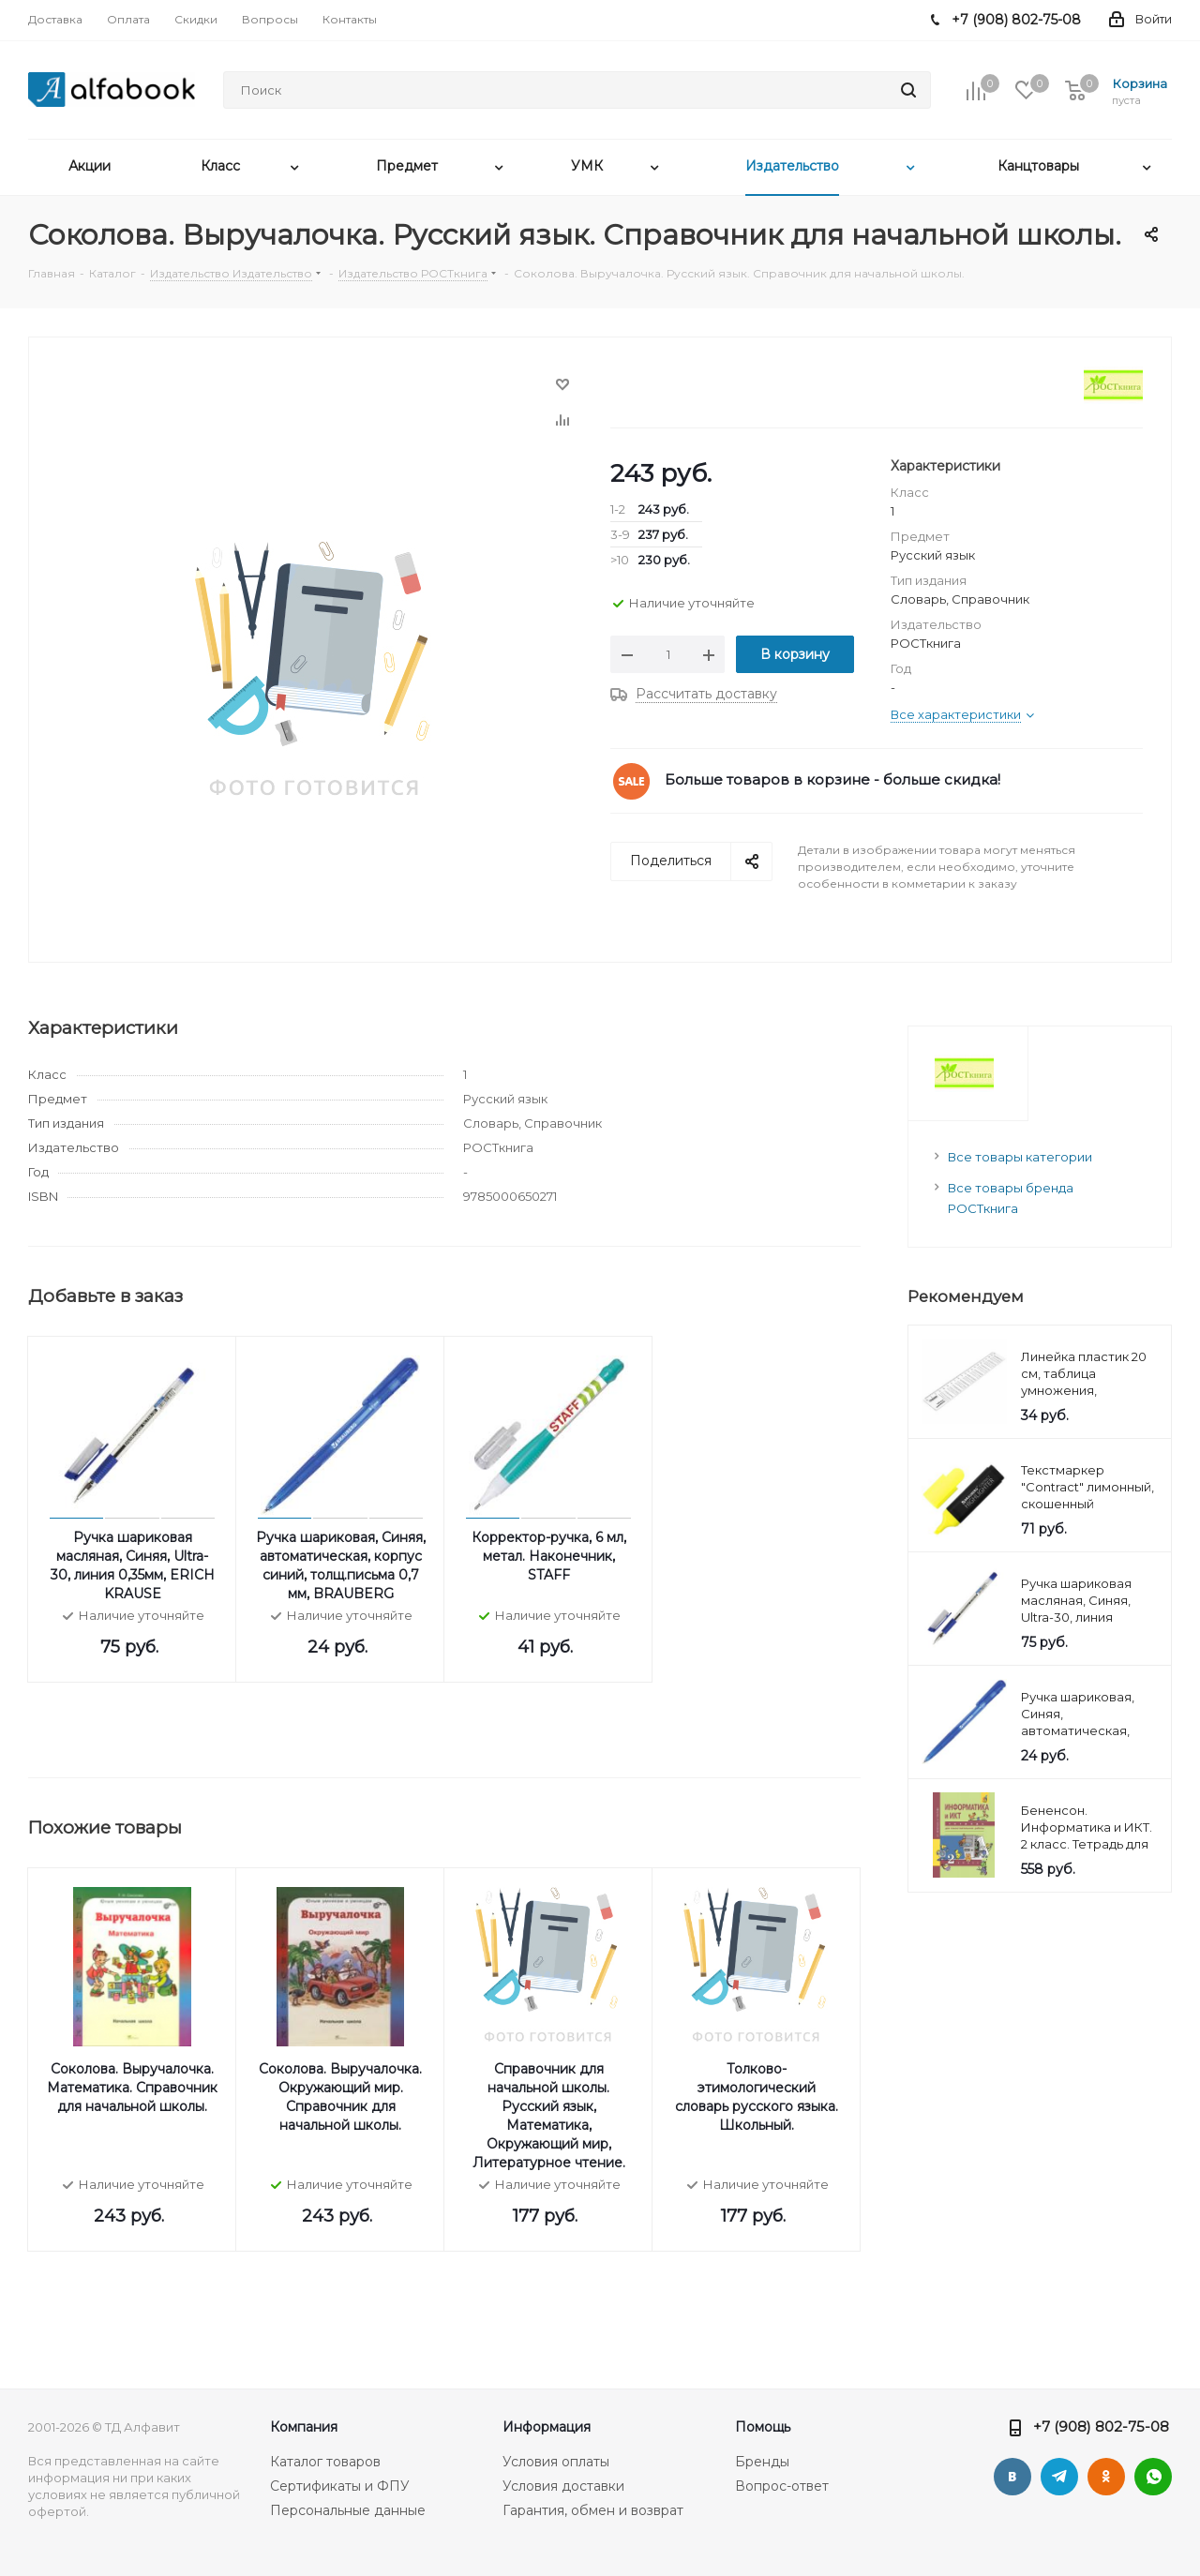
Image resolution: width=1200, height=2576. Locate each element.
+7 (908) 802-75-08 (1101, 2426)
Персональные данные (348, 2510)
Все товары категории (1019, 1156)
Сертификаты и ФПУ (340, 2486)
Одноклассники (1106, 2476)
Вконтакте (1012, 2476)
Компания (304, 2427)
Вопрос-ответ (782, 2486)
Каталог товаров (325, 2461)
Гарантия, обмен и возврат (592, 2510)
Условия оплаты (555, 2461)
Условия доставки (563, 2486)
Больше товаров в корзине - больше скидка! (832, 779)
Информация (546, 2427)
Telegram (1059, 2476)
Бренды (762, 2461)
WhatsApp (1153, 2476)
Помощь (762, 2427)
